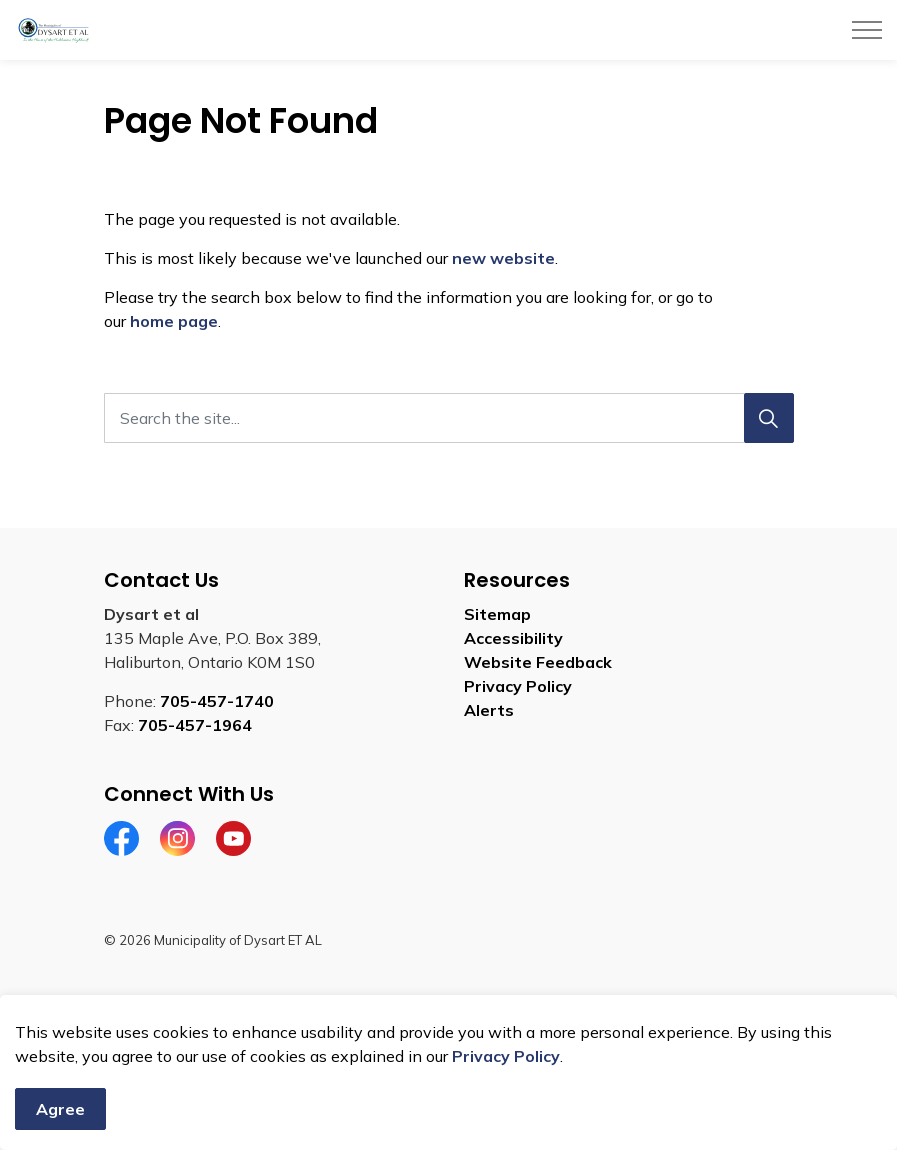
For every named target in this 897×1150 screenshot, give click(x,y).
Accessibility (513, 638)
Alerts (489, 710)
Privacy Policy (506, 1056)
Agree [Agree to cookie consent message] (60, 1109)
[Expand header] (867, 30)
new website (503, 258)
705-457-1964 (195, 725)
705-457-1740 (217, 701)
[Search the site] (449, 418)
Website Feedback (538, 662)
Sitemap (497, 614)
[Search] (769, 418)
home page (174, 321)
